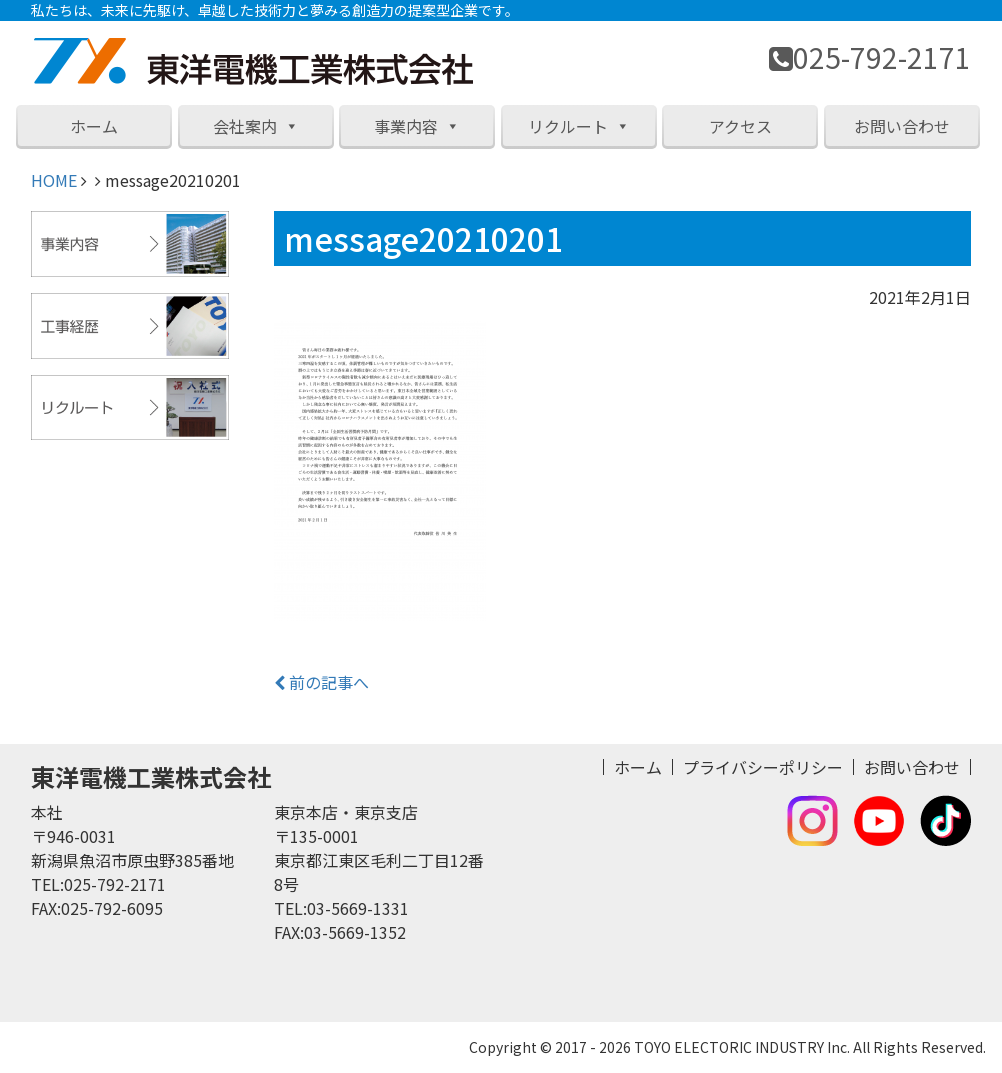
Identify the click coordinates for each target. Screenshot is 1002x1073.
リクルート (579, 126)
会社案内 (256, 126)
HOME (54, 180)
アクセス (740, 126)
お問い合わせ (902, 126)
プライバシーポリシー (763, 767)
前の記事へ (321, 682)
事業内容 (417, 126)
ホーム (94, 126)
